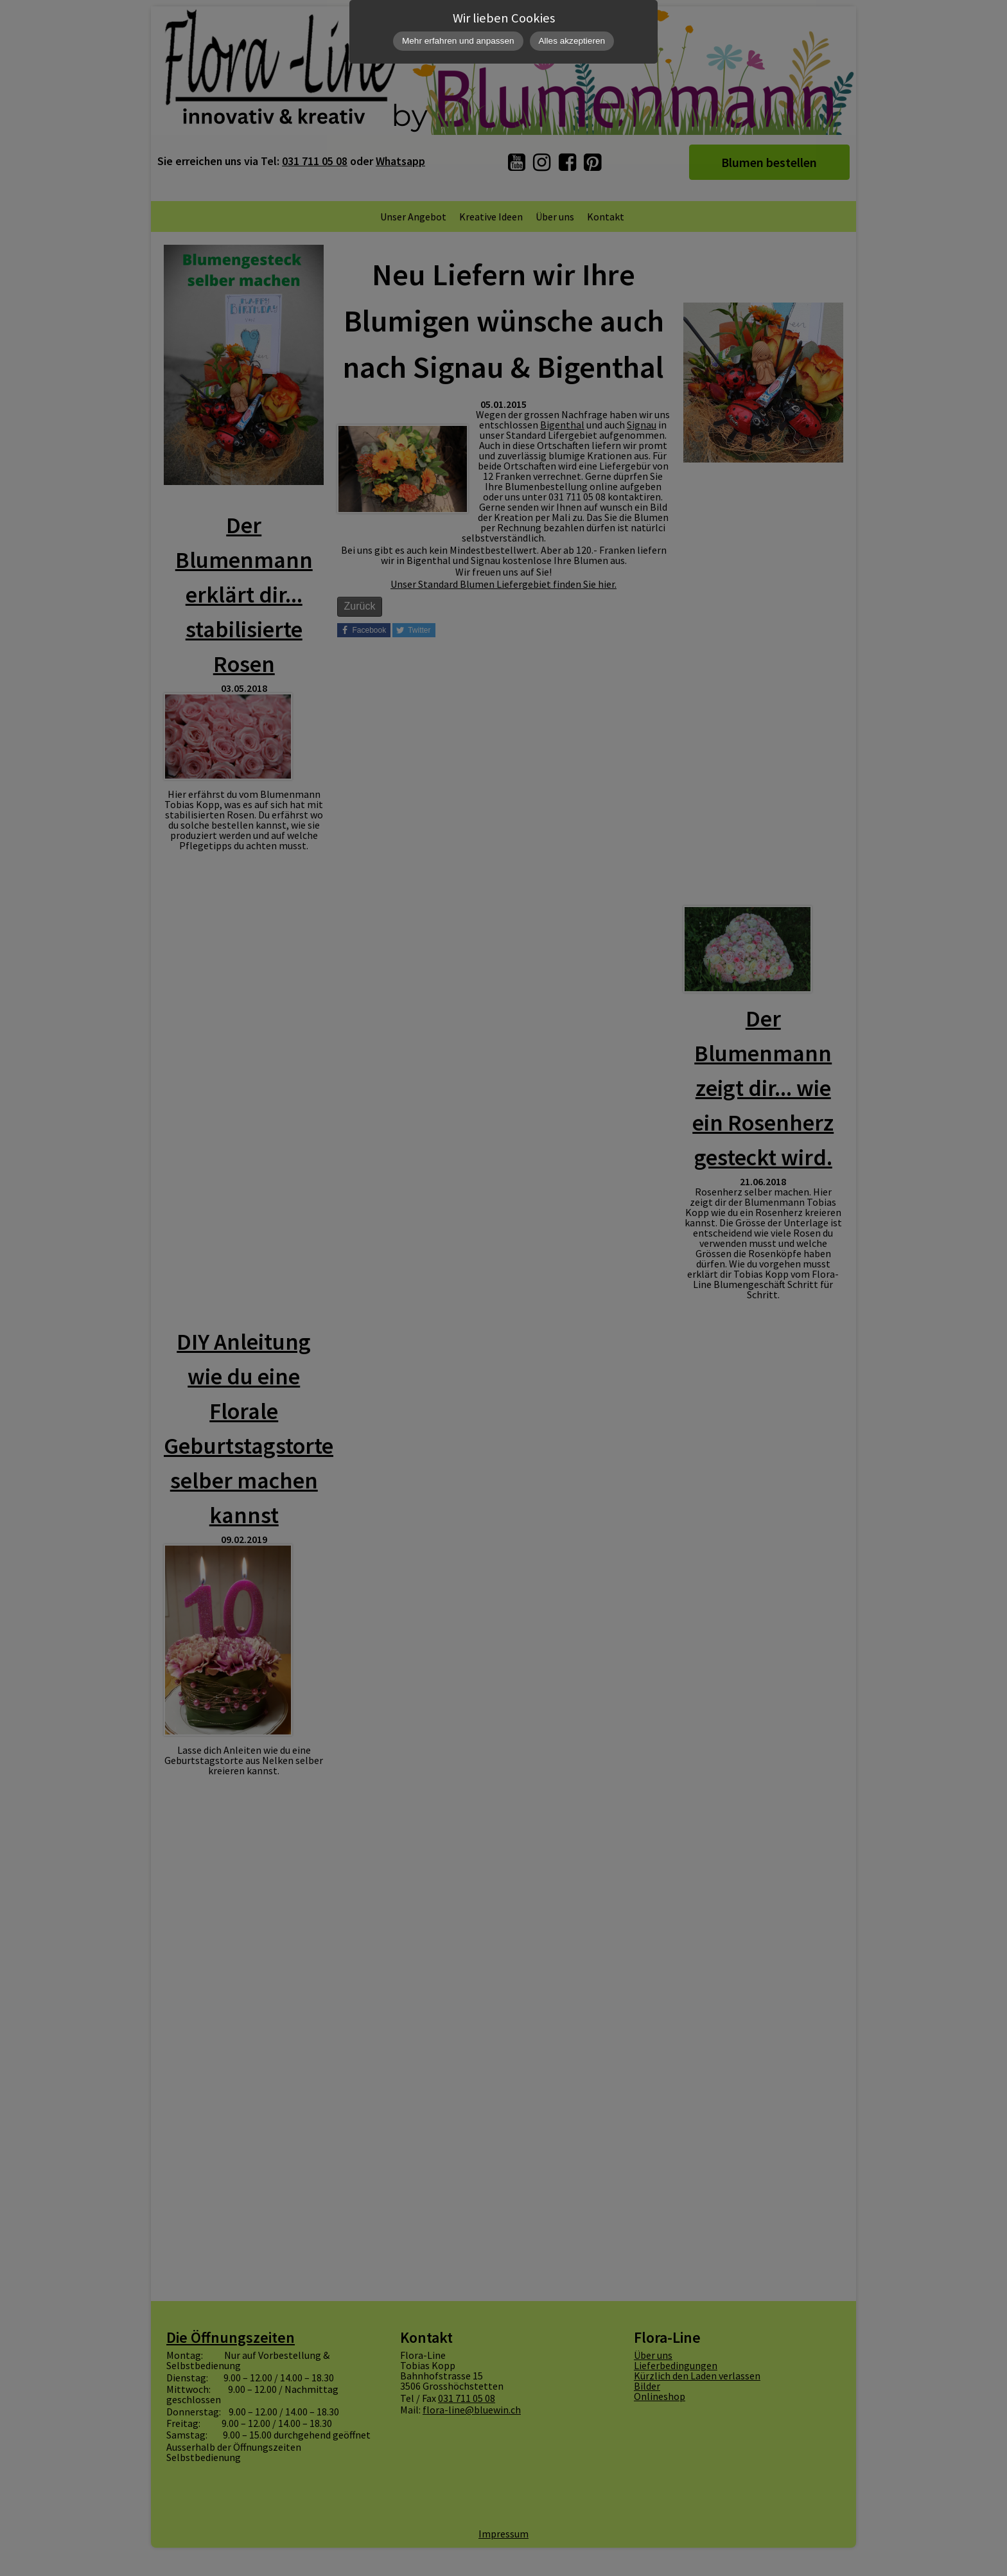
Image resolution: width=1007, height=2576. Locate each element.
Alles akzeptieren (572, 41)
